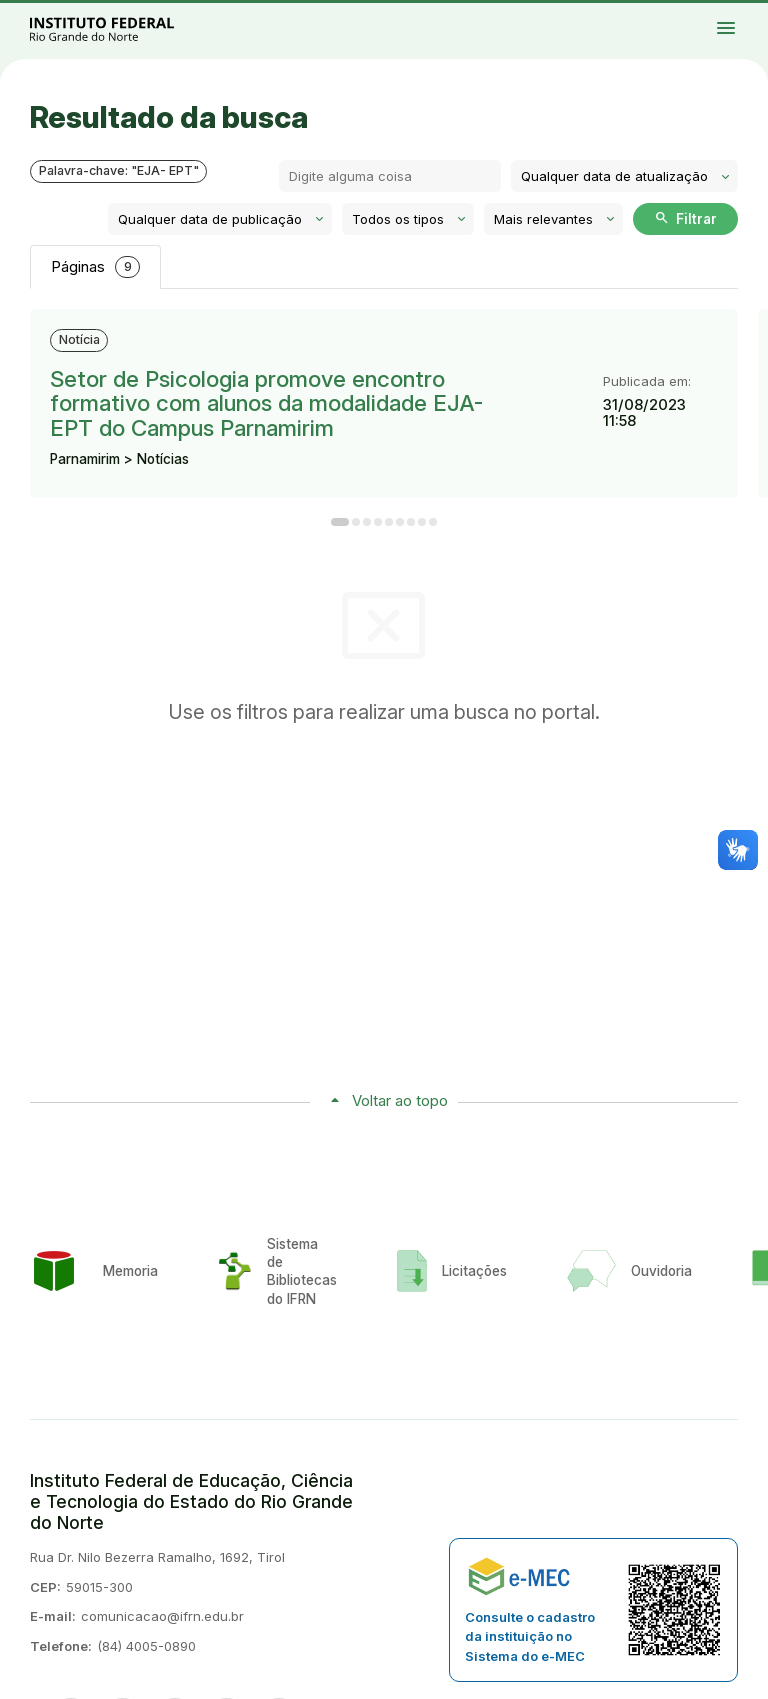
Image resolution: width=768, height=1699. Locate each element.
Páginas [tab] (95, 267)
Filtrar (685, 218)
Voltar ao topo (400, 1100)
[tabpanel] (384, 417)
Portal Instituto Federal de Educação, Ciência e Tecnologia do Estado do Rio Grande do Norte (124, 28)
